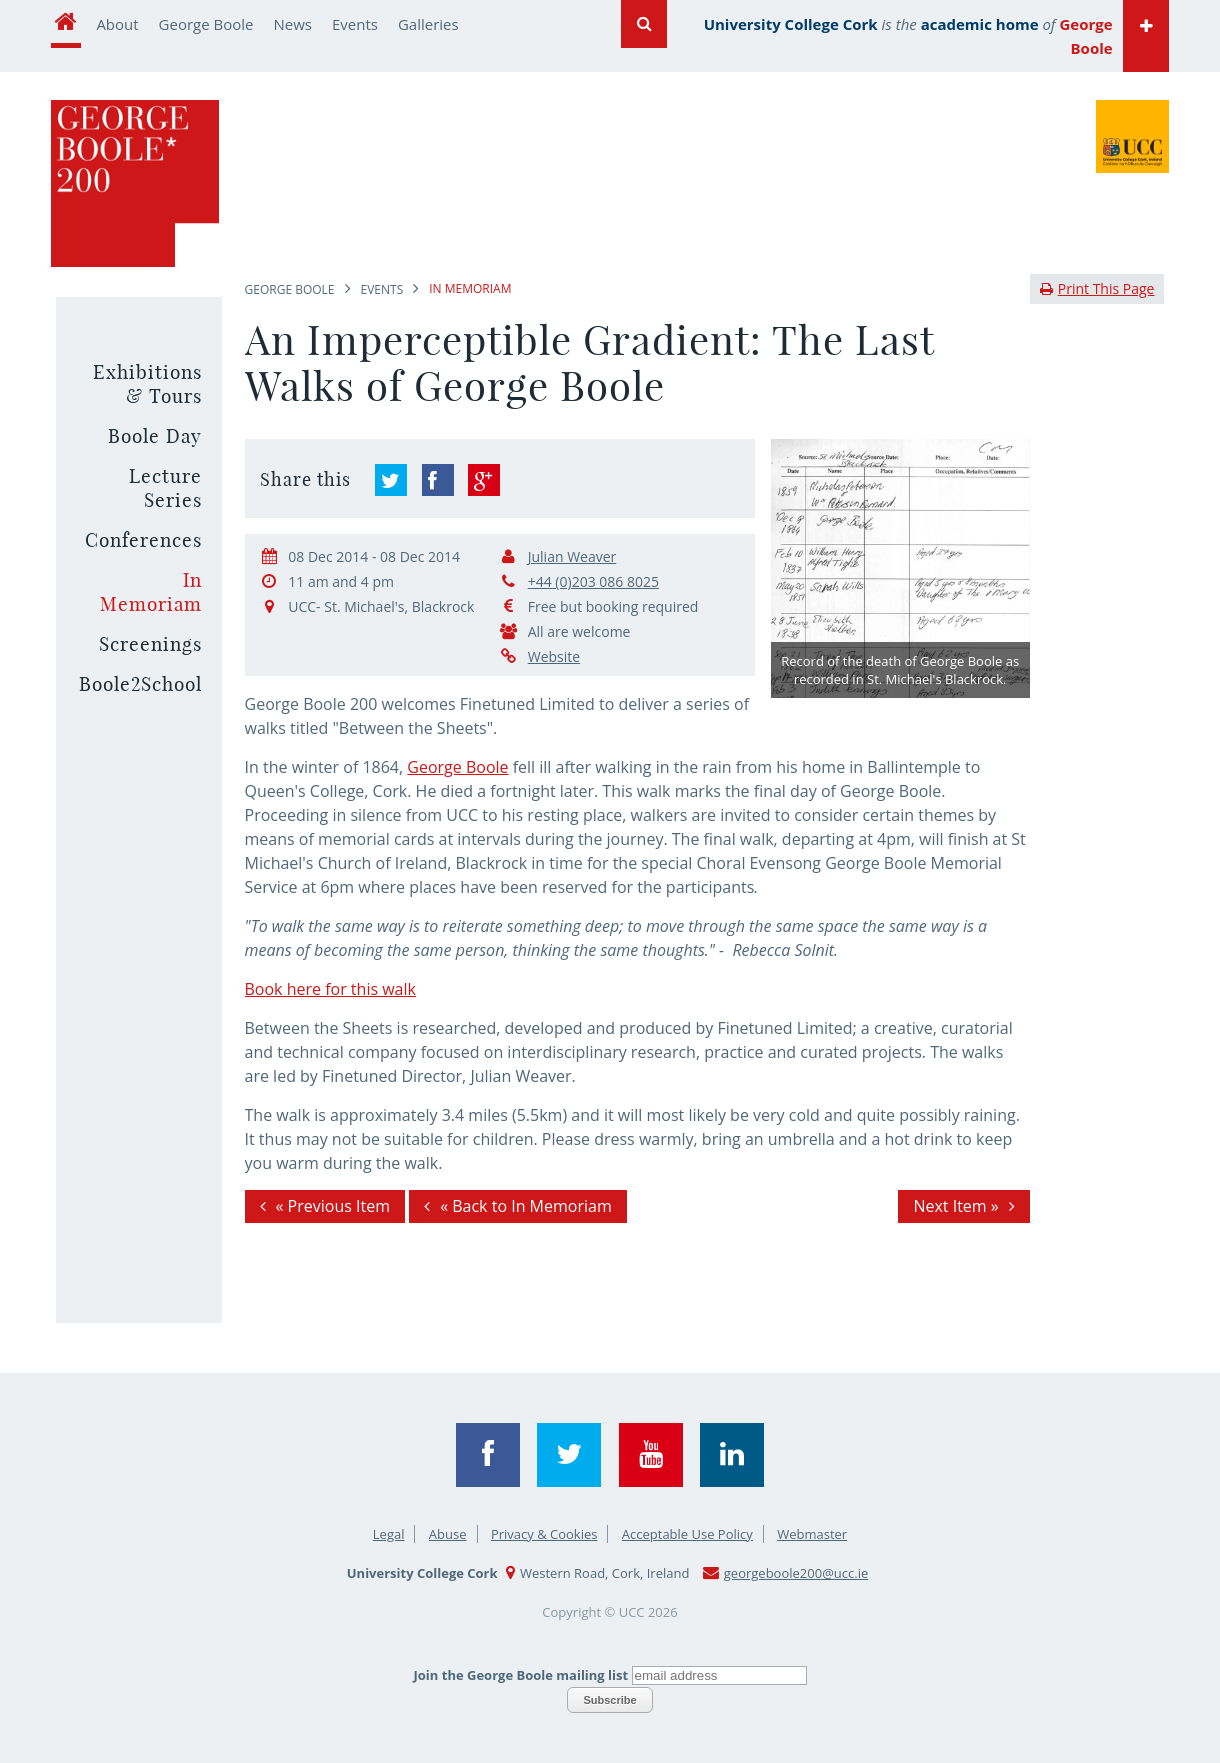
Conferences (143, 540)
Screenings (150, 644)
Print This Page (1097, 288)
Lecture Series (165, 488)
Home (66, 24)
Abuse (448, 1534)
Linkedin (732, 1455)
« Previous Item (333, 1206)
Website (554, 656)
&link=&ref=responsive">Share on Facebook (438, 480)
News (293, 24)
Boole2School (140, 684)
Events (355, 24)
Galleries (428, 24)
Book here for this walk (330, 989)
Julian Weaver (572, 556)
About (117, 24)
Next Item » (955, 1206)
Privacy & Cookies (544, 1534)
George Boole (206, 24)
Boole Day (155, 436)
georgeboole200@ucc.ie (796, 1573)
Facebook (488, 1455)
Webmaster (812, 1534)
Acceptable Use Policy (687, 1534)
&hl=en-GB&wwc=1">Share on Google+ (484, 480)
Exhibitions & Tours (147, 384)
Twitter (569, 1455)
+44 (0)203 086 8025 (593, 581)
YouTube (651, 1455)
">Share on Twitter (391, 480)
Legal (389, 1534)
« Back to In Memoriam (526, 1206)
